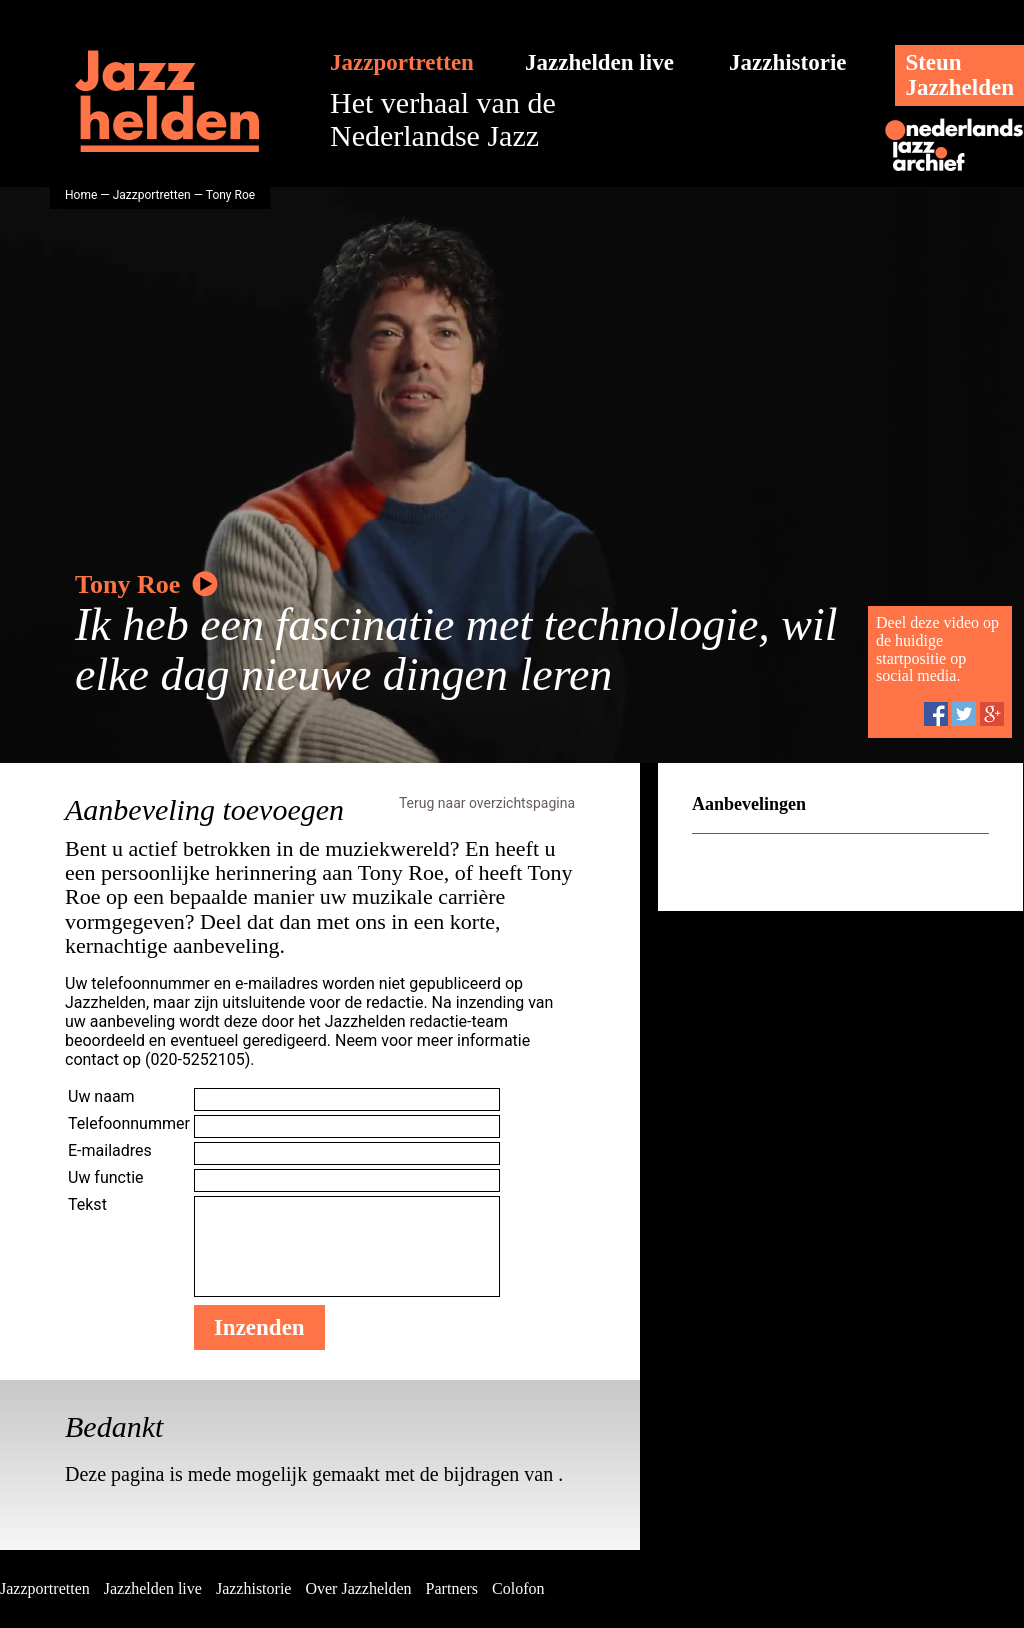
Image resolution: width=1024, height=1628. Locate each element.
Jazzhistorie (788, 62)
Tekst (87, 1204)
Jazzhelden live (599, 62)
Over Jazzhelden (358, 1588)
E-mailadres (110, 1150)
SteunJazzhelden (959, 75)
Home (81, 195)
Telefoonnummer (129, 1123)
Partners (452, 1588)
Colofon (518, 1588)
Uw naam (101, 1096)
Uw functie (106, 1177)
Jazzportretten (402, 62)
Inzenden (259, 1327)
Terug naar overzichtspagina (487, 803)
